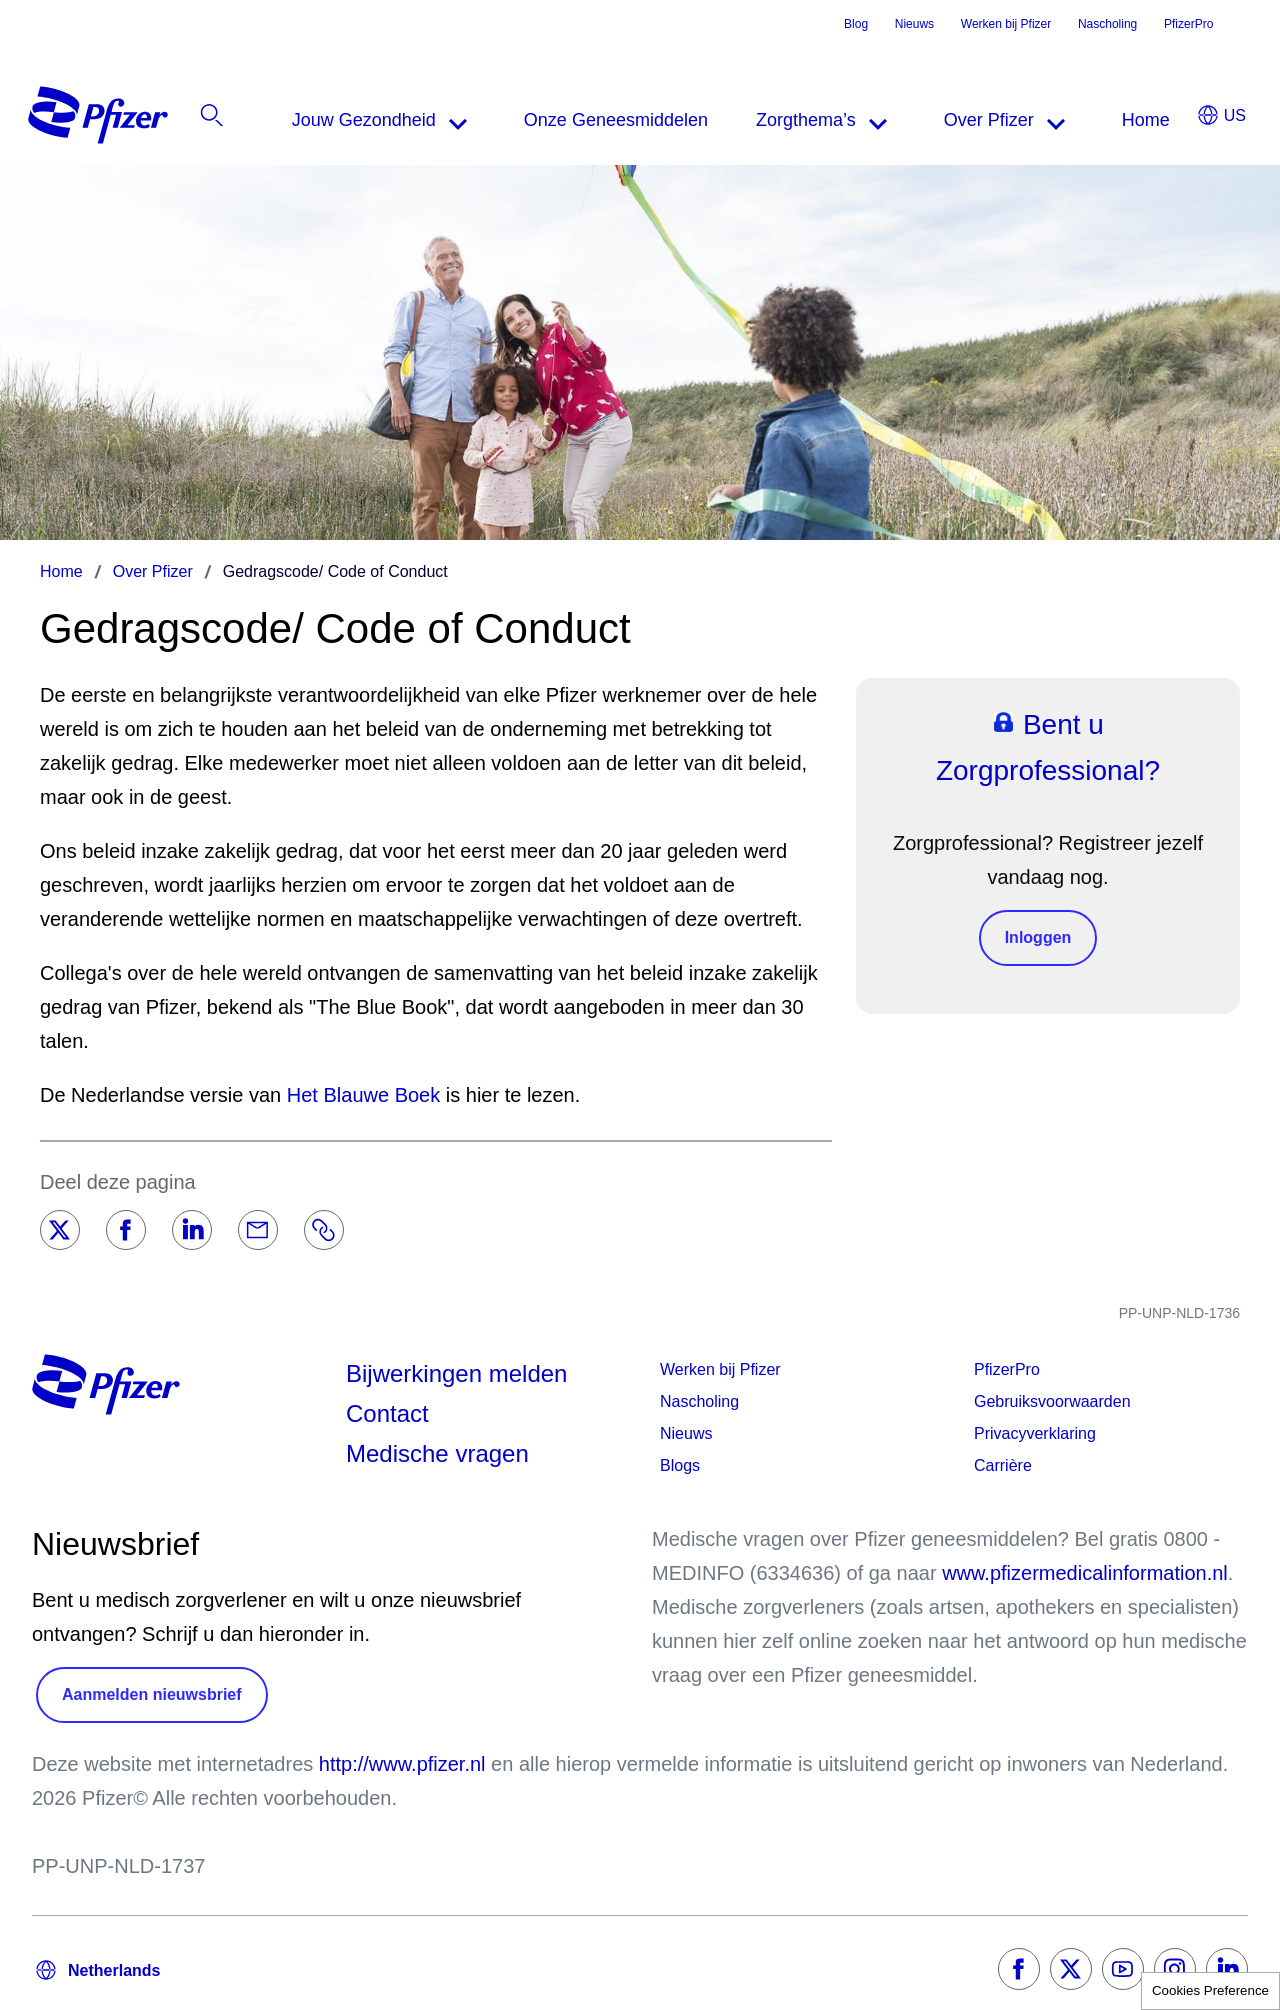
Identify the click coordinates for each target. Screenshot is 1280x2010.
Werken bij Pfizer (1006, 24)
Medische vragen (437, 1453)
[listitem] (1137, 120)
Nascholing (1107, 24)
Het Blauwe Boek (363, 1095)
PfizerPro (1188, 24)
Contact (387, 1413)
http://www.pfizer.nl (402, 1764)
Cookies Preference (1210, 1990)
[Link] (324, 1230)
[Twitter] (60, 1230)
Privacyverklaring (1035, 1433)
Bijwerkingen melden (456, 1373)
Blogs (680, 1465)
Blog (856, 24)
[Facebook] (126, 1230)
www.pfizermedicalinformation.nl (1085, 1573)
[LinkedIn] (192, 1230)
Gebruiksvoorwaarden (1052, 1401)
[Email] (258, 1230)
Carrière (1003, 1465)
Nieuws (914, 24)
